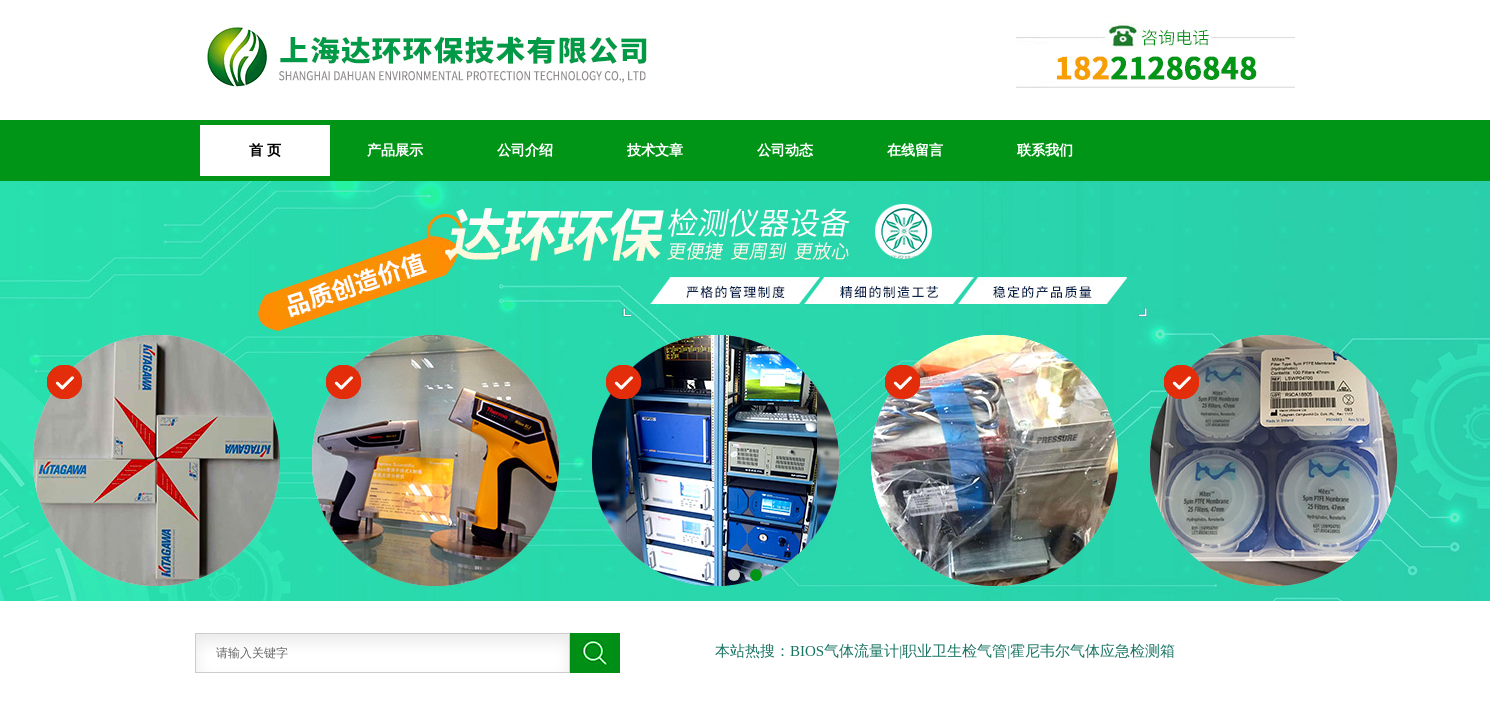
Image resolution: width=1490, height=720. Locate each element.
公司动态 (785, 150)
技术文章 (655, 150)
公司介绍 (525, 150)
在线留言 (915, 150)
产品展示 (395, 150)
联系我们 (1045, 150)
